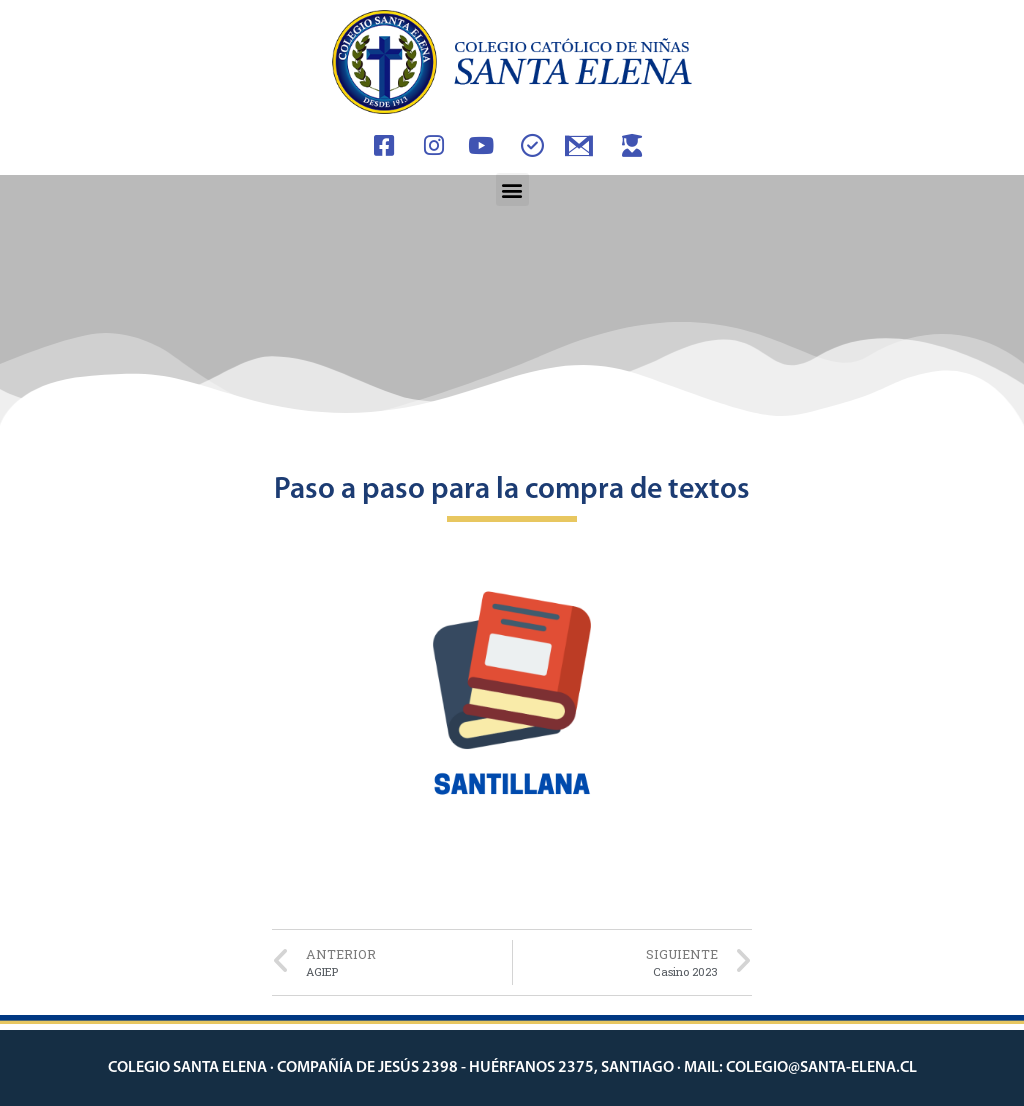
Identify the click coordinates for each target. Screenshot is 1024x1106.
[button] (512, 189)
